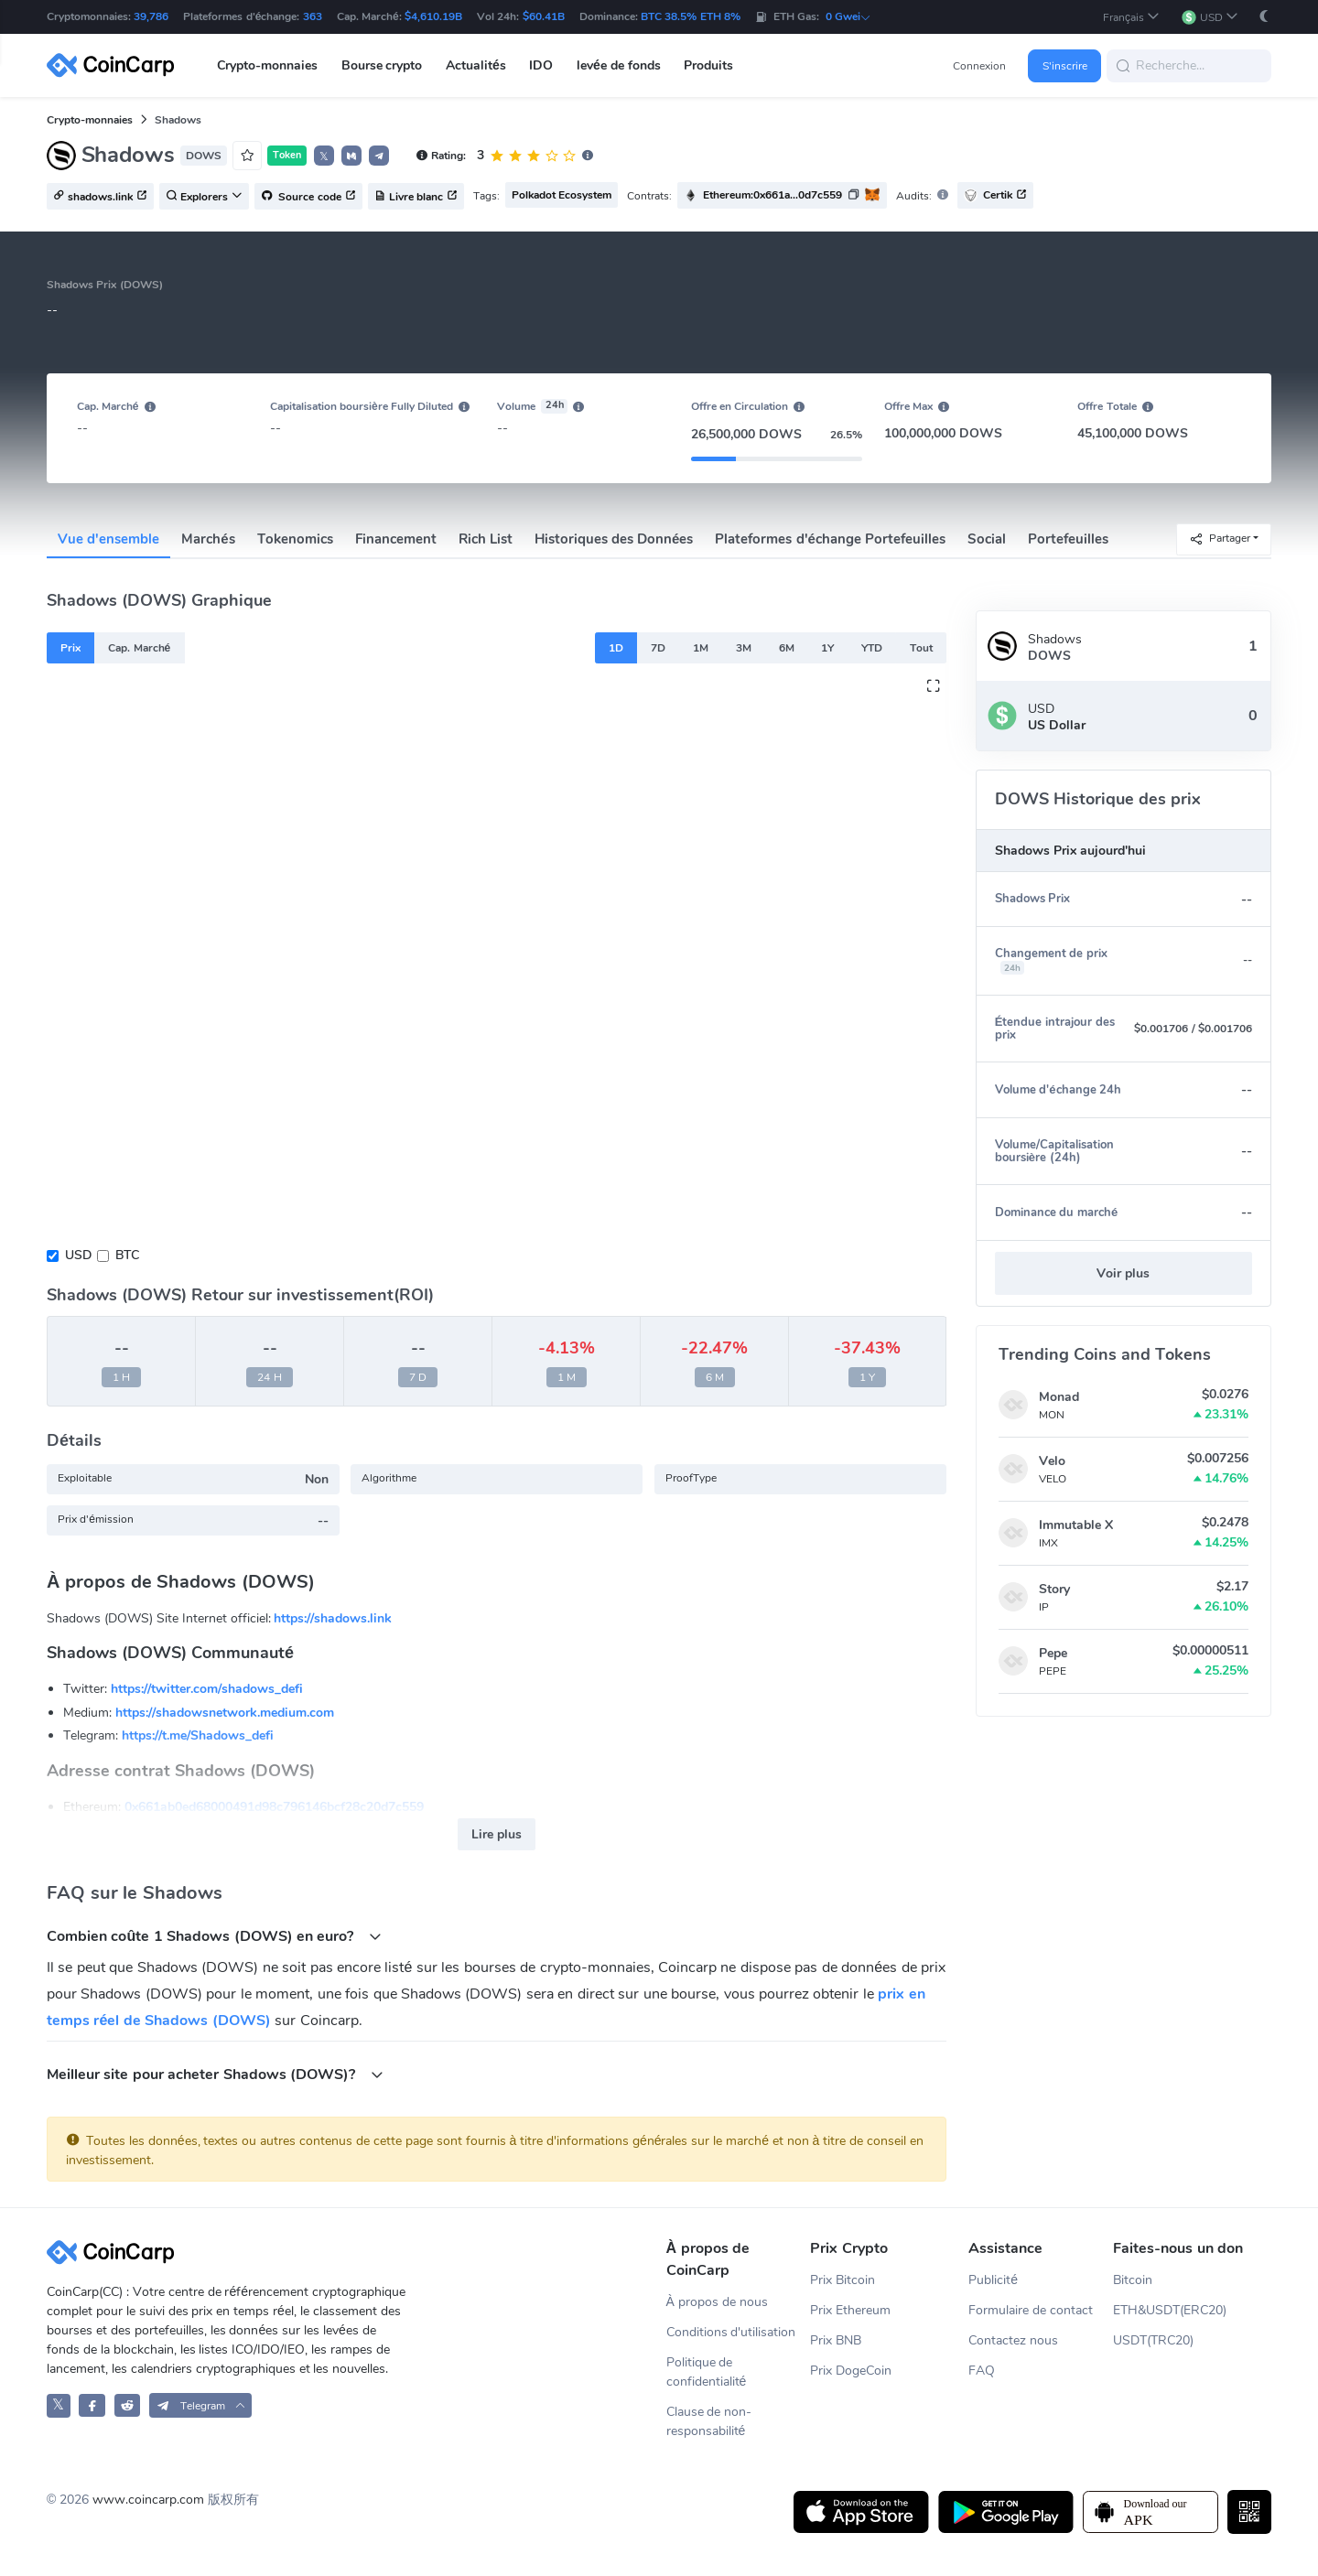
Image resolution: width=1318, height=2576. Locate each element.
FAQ (981, 2370)
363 (312, 16)
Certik (995, 195)
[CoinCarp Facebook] (92, 2405)
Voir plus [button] (1123, 1273)
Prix (70, 648)
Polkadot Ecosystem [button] (561, 195)
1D (616, 648)
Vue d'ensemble (108, 539)
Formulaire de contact (1030, 2310)
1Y (827, 648)
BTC (127, 1255)
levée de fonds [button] (619, 65)
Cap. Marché (139, 648)
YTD (871, 648)
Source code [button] (308, 196)
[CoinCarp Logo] (115, 65)
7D (658, 648)
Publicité (993, 2280)
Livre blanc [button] (416, 196)
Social (986, 539)
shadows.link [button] (100, 196)
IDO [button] (541, 65)
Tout (921, 648)
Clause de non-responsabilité (709, 2421)
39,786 (151, 16)
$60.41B (544, 16)
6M (786, 648)
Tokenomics (295, 539)
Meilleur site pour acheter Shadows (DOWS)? (215, 2074)
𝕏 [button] (324, 156)
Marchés (207, 539)
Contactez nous (1013, 2340)
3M (743, 648)
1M (700, 648)
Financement (396, 539)
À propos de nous (717, 2302)
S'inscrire (1065, 66)
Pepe (1053, 1653)
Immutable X (1076, 1525)
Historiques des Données (614, 539)
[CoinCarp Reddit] (127, 2405)
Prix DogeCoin (850, 2370)
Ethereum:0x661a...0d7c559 (772, 195)
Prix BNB (835, 2340)
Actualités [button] (476, 65)
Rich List (486, 539)
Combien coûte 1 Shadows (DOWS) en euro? (214, 1935)
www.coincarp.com (148, 2499)
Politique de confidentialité (706, 2372)
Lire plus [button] (496, 1834)
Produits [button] (708, 65)
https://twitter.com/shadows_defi (207, 1689)
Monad (1059, 1397)
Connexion (979, 66)
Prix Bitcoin (842, 2280)
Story (1054, 1589)
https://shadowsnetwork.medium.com (224, 1712)
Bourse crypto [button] (382, 65)
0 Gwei (848, 16)
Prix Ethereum (850, 2310)
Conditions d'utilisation (731, 2332)
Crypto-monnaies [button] (267, 65)
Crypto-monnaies (90, 120)
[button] (1131, 17)
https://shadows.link (333, 1618)
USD (78, 1255)
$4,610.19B (433, 16)
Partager (1219, 538)
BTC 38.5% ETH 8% (690, 16)
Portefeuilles (1068, 539)
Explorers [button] (204, 196)
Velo (1052, 1461)
